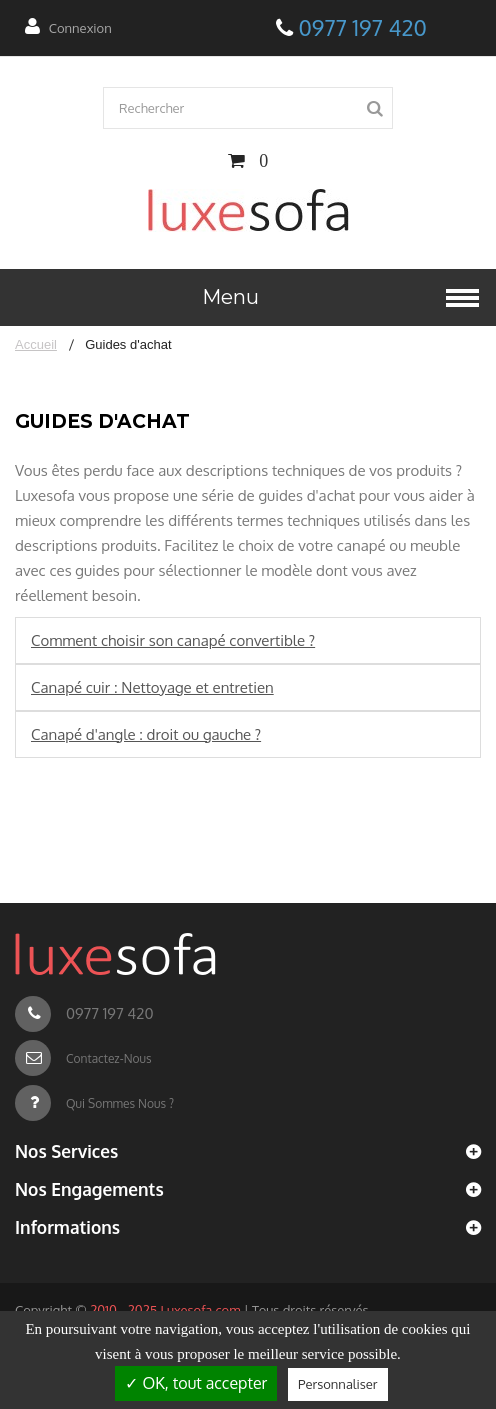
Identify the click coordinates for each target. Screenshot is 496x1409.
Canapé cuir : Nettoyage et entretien (152, 687)
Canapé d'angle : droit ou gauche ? (146, 734)
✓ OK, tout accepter (196, 1383)
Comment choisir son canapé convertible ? (173, 640)
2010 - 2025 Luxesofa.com (165, 1310)
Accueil (36, 344)
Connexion (80, 28)
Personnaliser (337, 1384)
